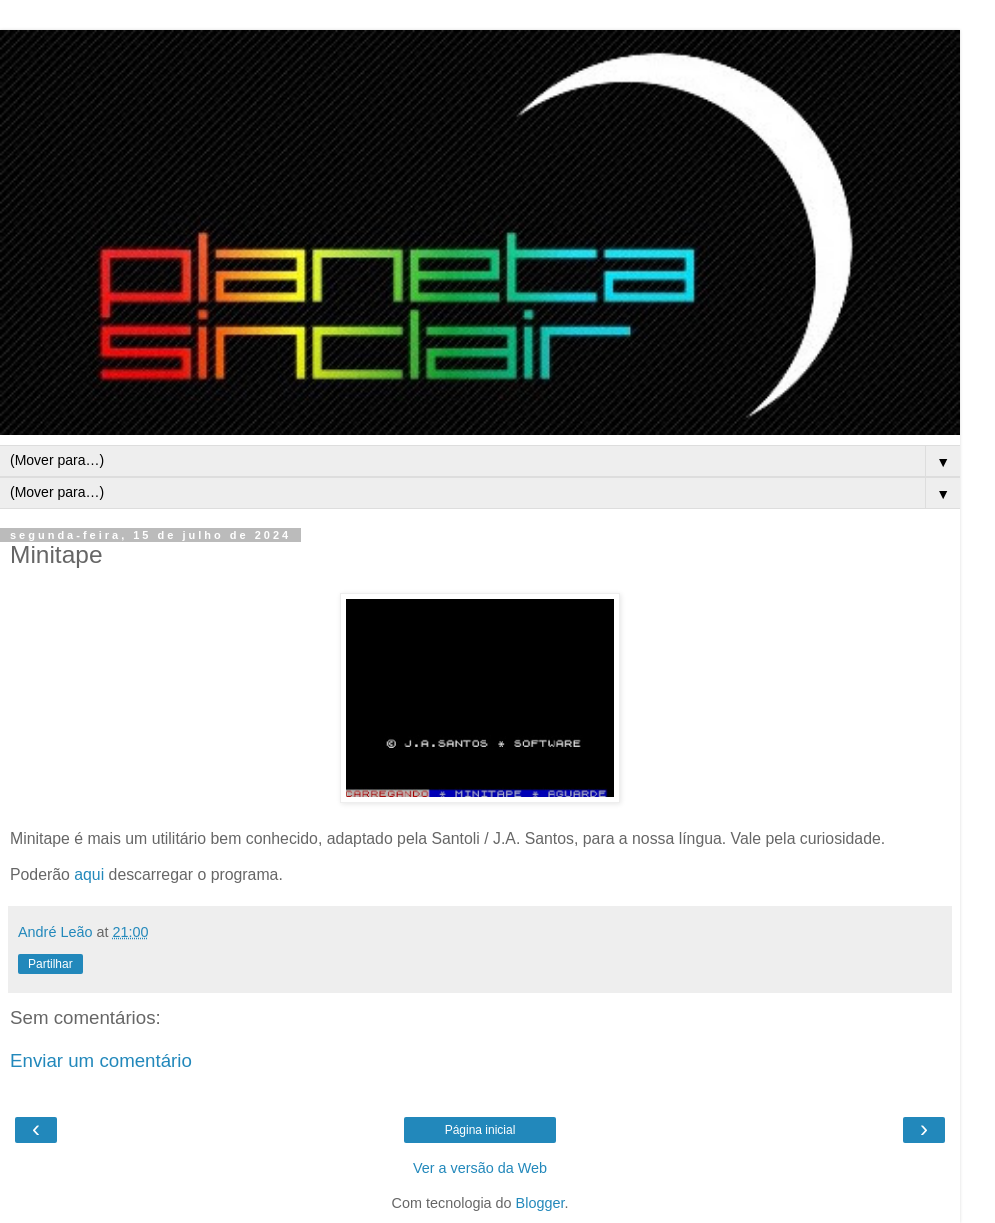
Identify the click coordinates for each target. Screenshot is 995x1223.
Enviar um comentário (101, 1060)
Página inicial (480, 1130)
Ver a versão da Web (480, 1168)
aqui (89, 874)
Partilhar (50, 964)
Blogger (540, 1203)
